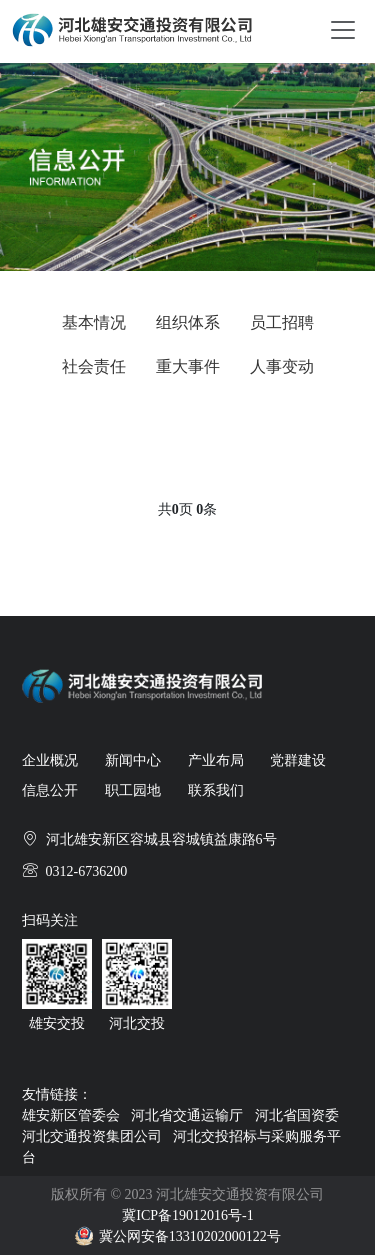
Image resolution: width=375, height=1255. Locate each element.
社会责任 (94, 366)
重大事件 (188, 366)
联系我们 (216, 790)
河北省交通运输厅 (187, 1115)
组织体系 (188, 322)
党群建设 (298, 760)
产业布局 (216, 760)
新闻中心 (133, 760)
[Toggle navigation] (343, 28)
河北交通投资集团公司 (92, 1136)
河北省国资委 (297, 1115)
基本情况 (94, 322)
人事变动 (282, 366)
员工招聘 (282, 322)
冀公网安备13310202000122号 (190, 1236)
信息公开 (50, 790)
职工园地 (133, 790)
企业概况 (50, 760)
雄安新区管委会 (71, 1115)
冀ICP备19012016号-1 (187, 1215)
